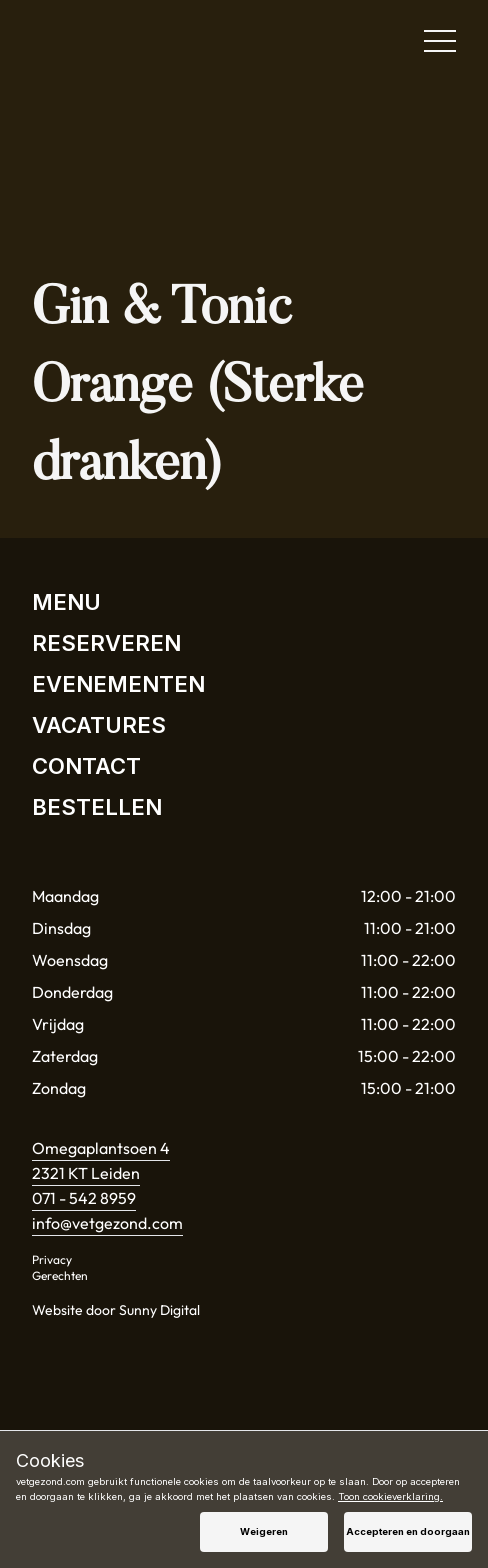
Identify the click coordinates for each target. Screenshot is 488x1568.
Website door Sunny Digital (116, 1310)
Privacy (52, 1259)
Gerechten (60, 1275)
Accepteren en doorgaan (408, 1531)
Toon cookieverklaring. (390, 1496)
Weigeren (264, 1531)
